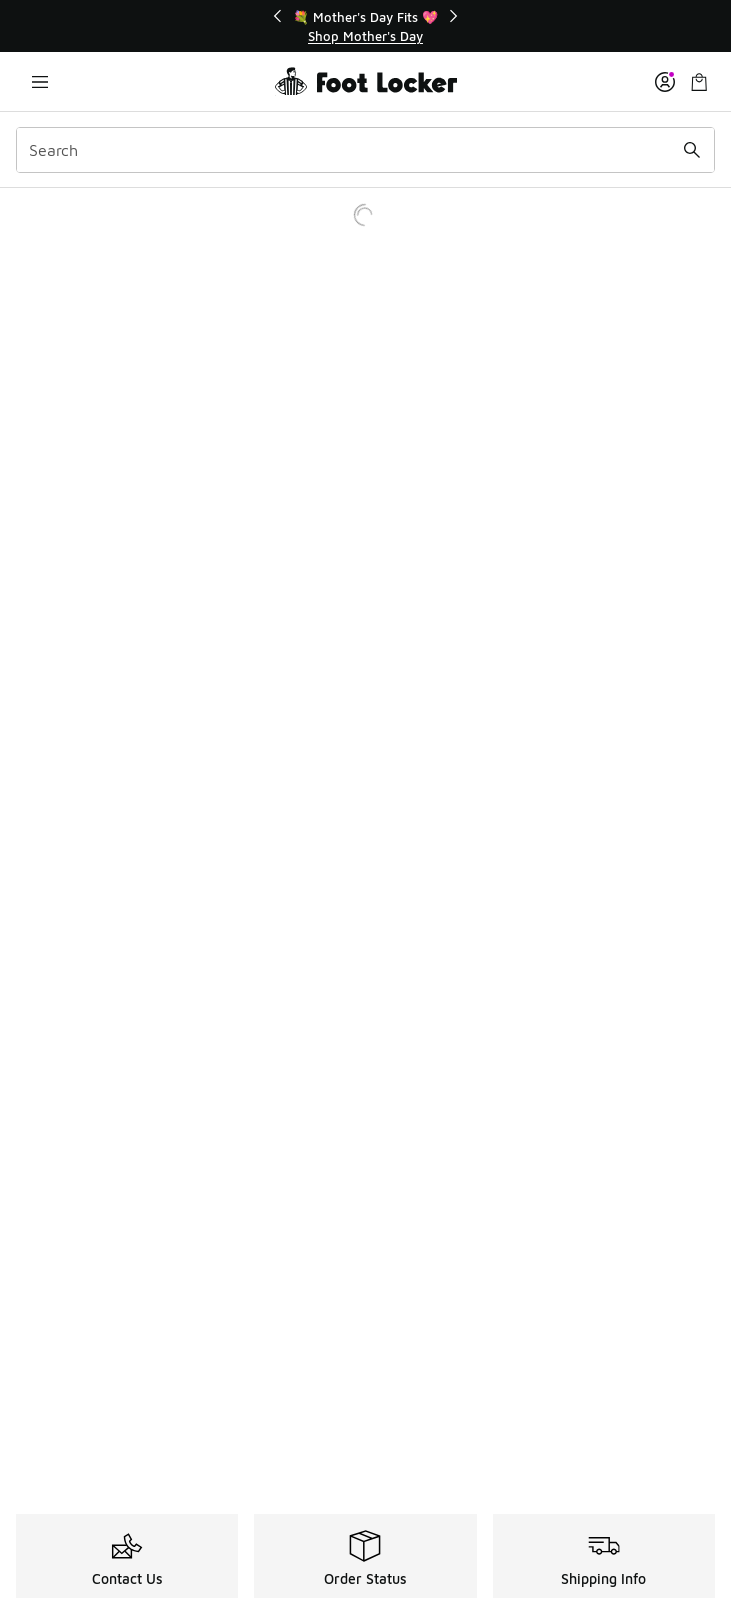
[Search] (365, 150)
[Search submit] (692, 150)
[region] (366, 26)
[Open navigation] (40, 81)
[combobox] (365, 150)
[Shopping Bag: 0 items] (699, 81)
